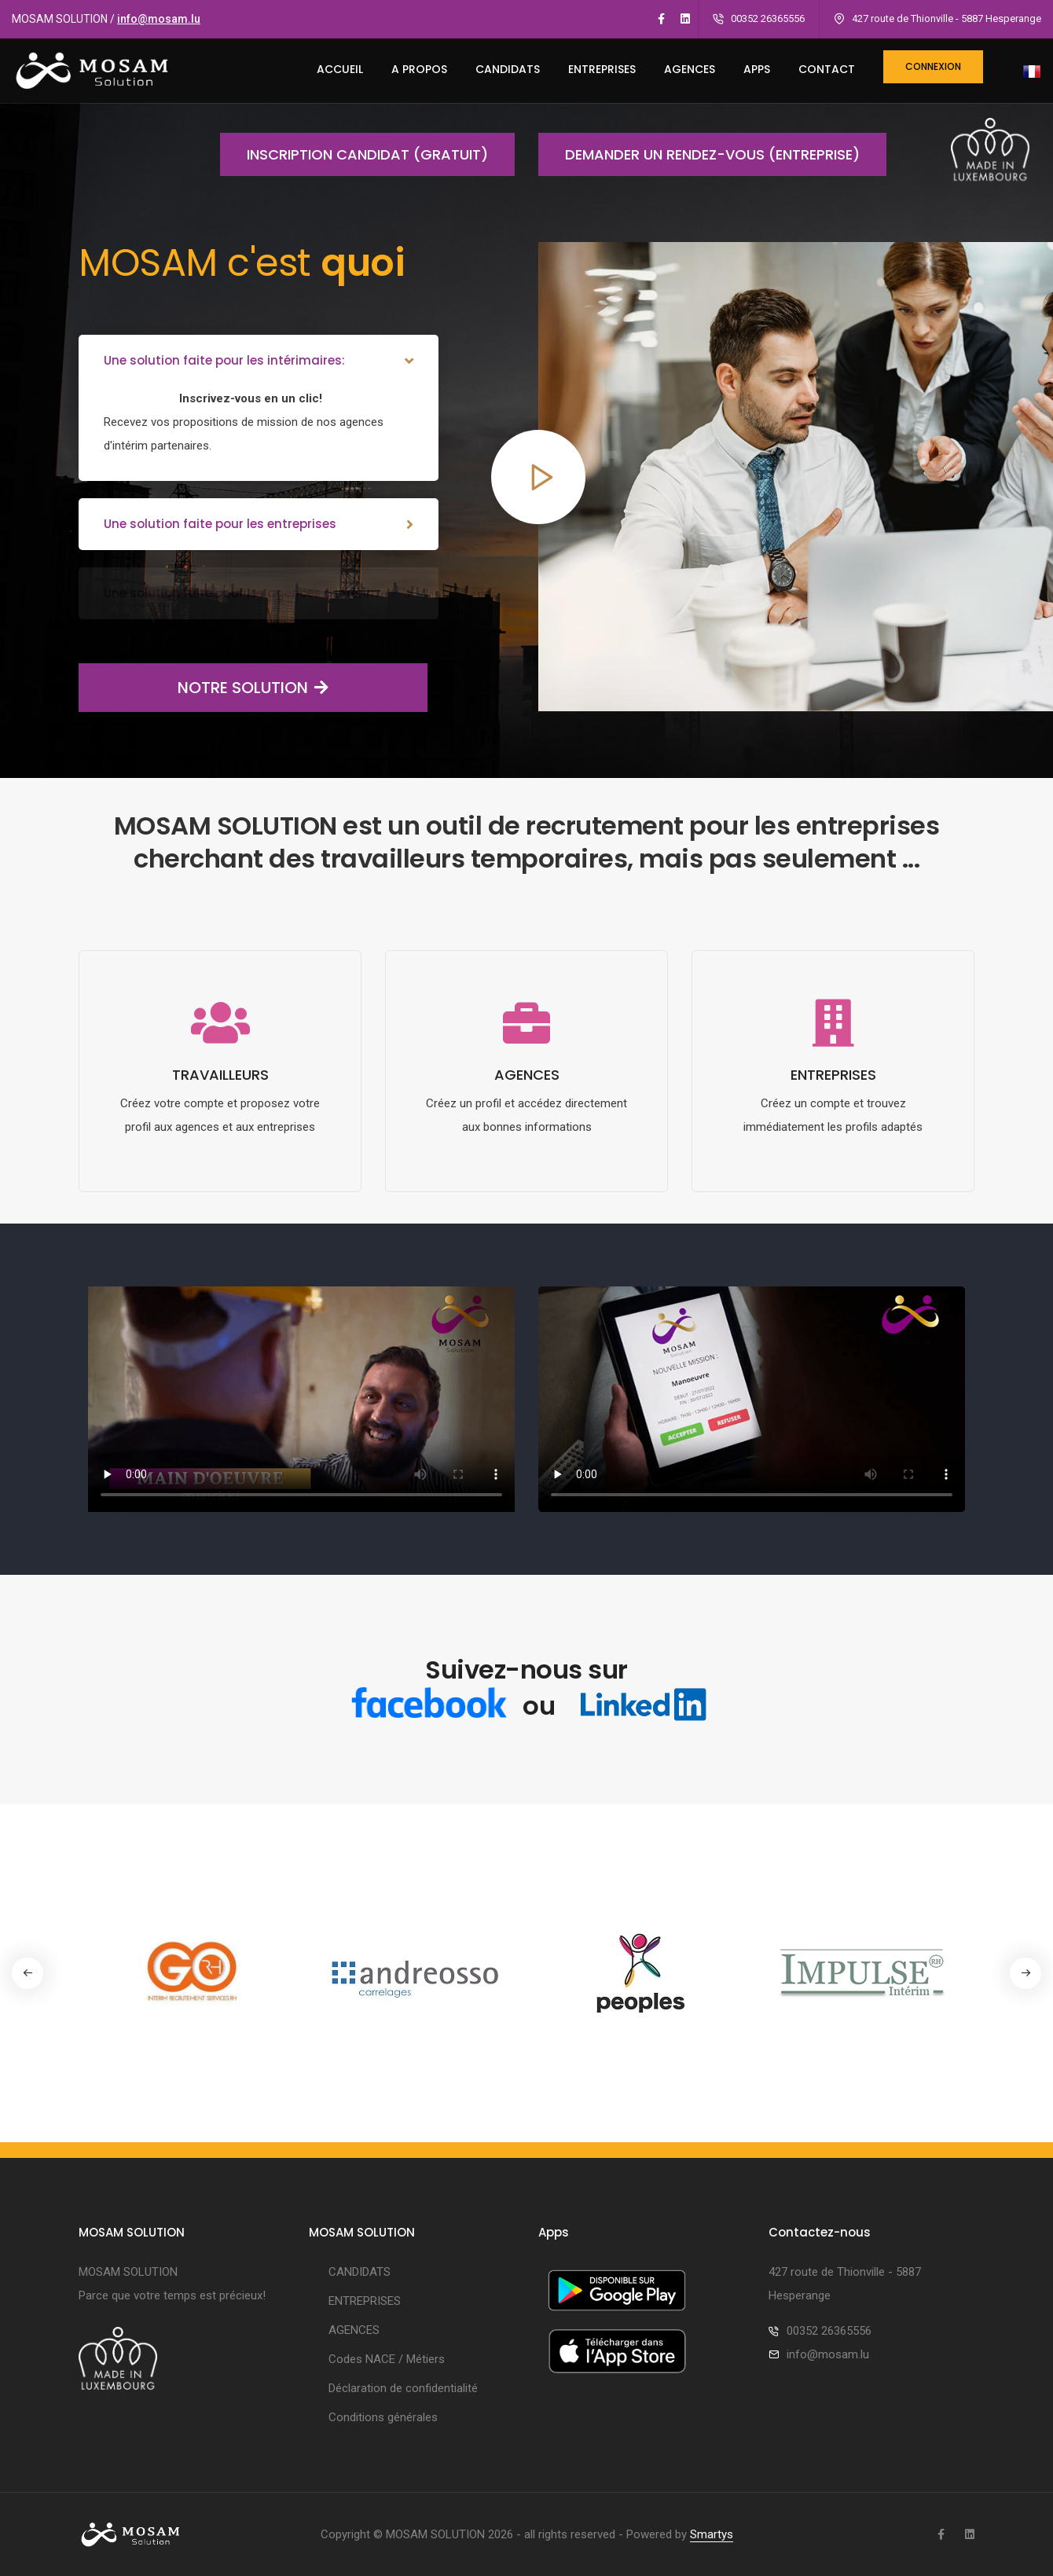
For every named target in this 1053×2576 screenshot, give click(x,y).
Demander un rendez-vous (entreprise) (699, 154)
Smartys (711, 2534)
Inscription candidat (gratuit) (354, 154)
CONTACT (826, 69)
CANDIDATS (507, 69)
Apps (756, 69)
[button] (1025, 1973)
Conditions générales (383, 2417)
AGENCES (689, 69)
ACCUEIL (340, 69)
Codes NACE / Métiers (386, 2359)
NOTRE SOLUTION (203, 687)
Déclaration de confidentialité (403, 2388)
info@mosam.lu (158, 19)
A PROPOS (419, 69)
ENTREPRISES (602, 69)
